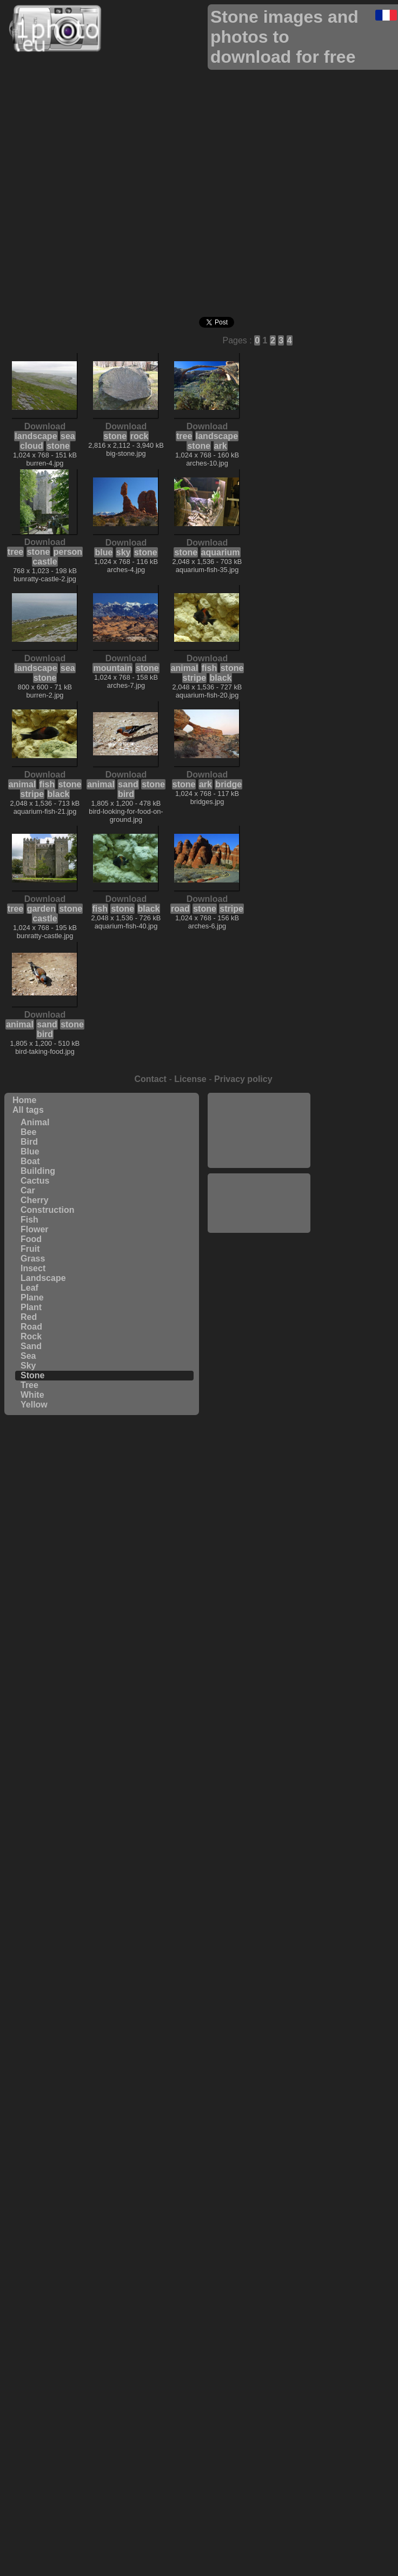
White (32, 1394)
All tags (28, 1109)
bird (126, 794)
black (221, 677)
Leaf (29, 1287)
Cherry (35, 1200)
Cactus (35, 1180)
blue (103, 552)
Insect (33, 1268)
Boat (30, 1161)
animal (184, 668)
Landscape (43, 1278)
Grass (33, 1258)
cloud (31, 445)
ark (220, 445)
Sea (28, 1355)
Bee (28, 1132)
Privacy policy (243, 1079)
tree (184, 436)
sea (68, 436)
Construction (48, 1209)
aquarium (220, 552)
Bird (29, 1141)
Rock (31, 1336)
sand (128, 784)
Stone (32, 1375)
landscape (36, 436)
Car (28, 1190)
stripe (195, 677)
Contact (150, 1079)
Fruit (30, 1248)
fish (209, 668)
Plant (31, 1307)
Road (31, 1326)
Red (29, 1317)
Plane (32, 1297)
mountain (112, 668)
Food (31, 1239)
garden (41, 908)
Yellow (34, 1404)
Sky (28, 1365)
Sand (31, 1346)
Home (24, 1100)
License (190, 1079)
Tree (29, 1385)
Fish (29, 1219)
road (180, 908)
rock (139, 436)
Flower (35, 1229)
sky (123, 552)
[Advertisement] (259, 1129)
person (68, 551)
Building (38, 1171)
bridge (228, 784)
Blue (30, 1151)
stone (58, 445)
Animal (35, 1122)
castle (44, 561)
